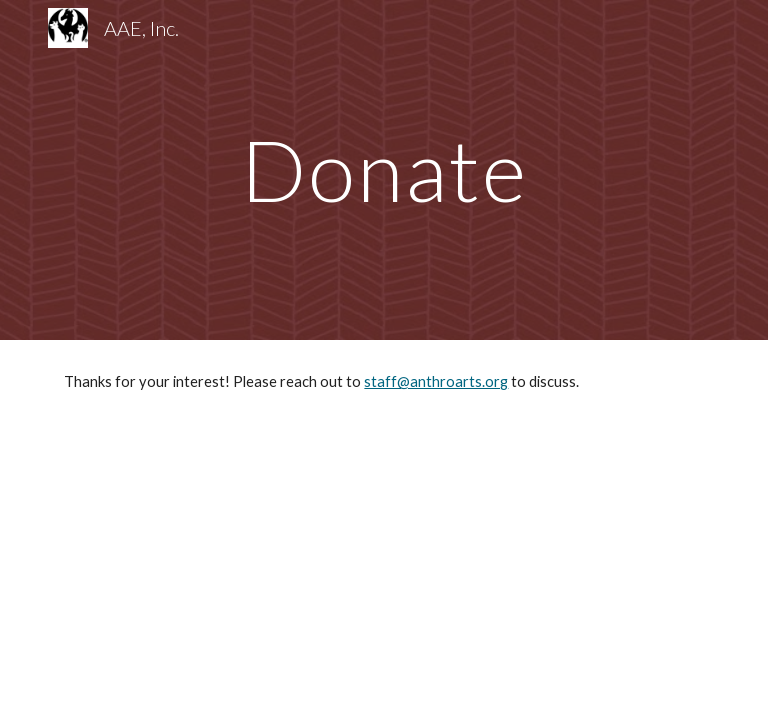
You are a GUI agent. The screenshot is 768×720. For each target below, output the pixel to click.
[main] (383, 169)
